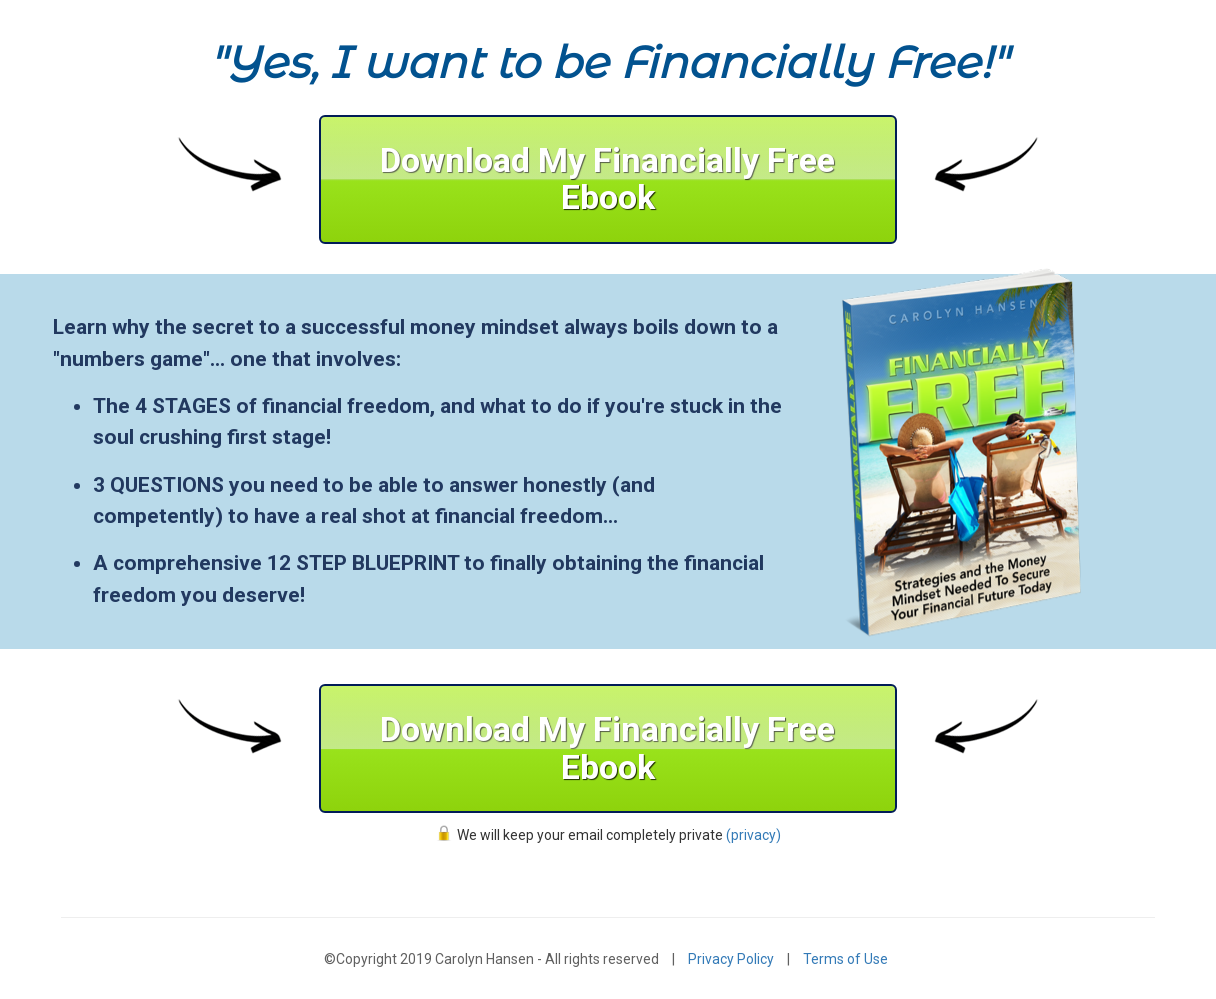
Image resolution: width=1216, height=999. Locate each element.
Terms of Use (845, 959)
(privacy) (753, 835)
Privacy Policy (731, 959)
